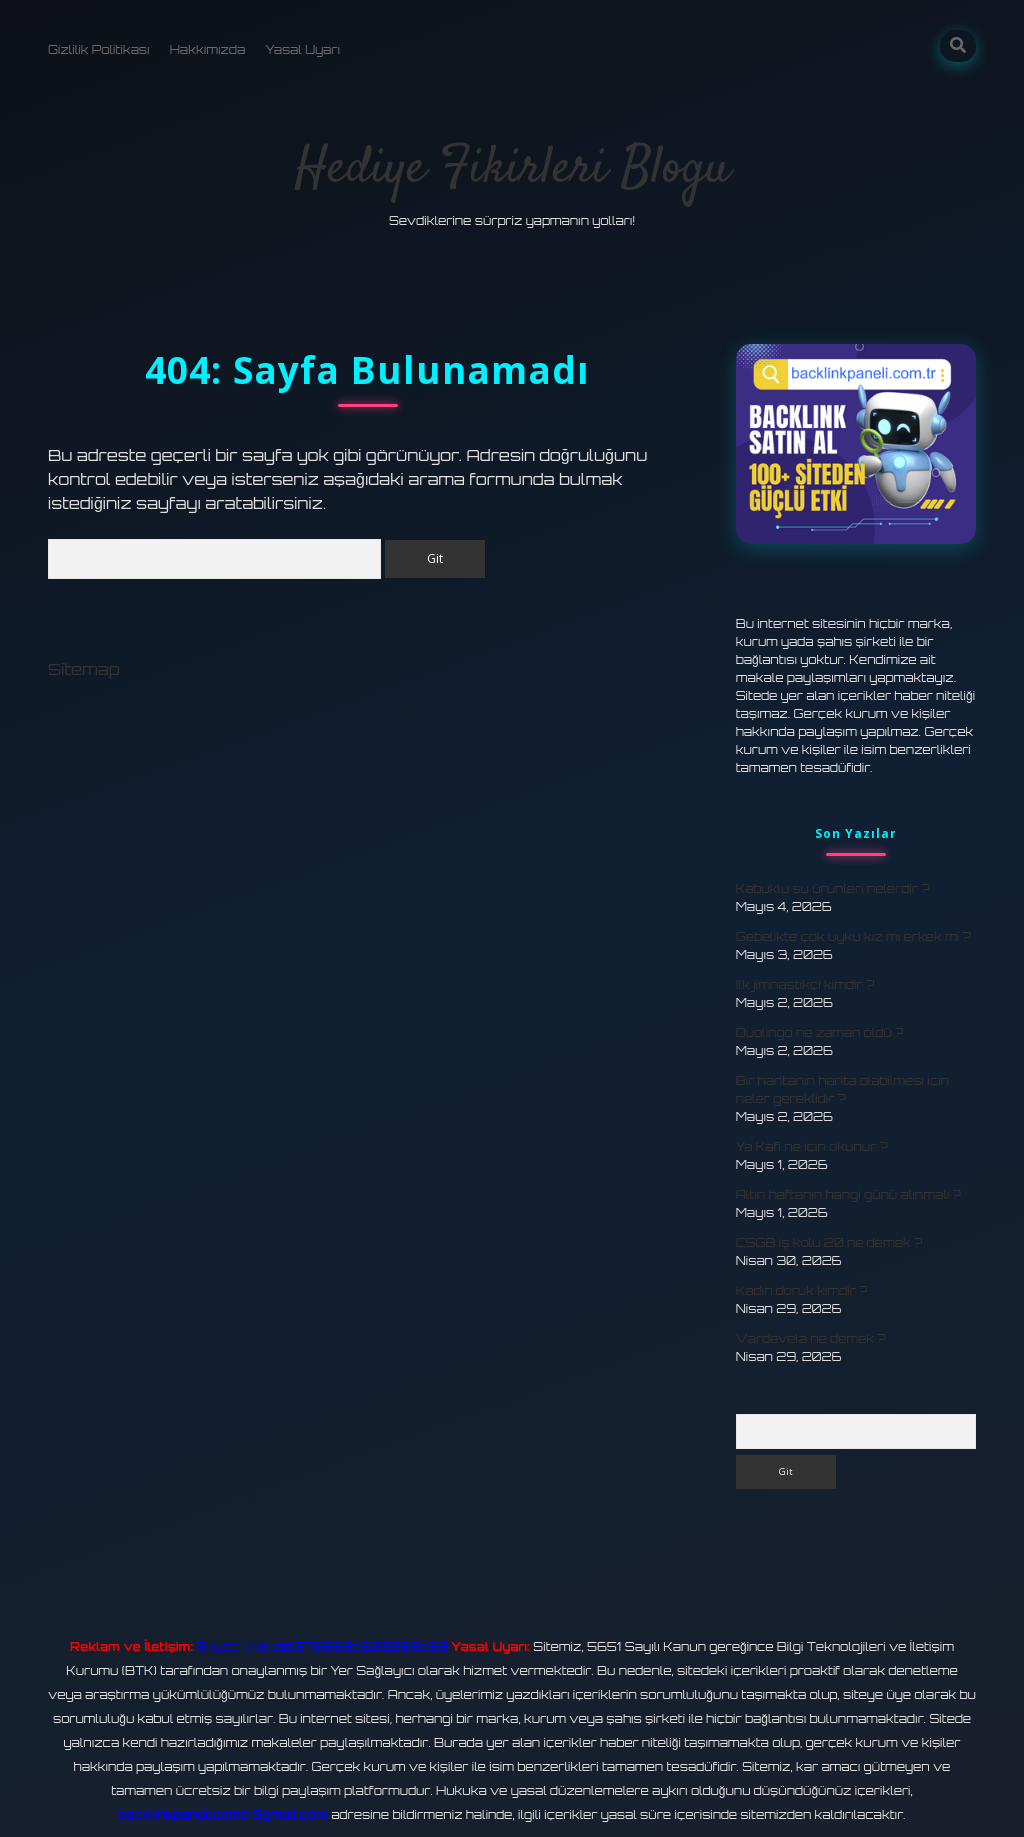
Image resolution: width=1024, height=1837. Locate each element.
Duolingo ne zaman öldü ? (820, 1032)
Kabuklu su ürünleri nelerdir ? (833, 888)
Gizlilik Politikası (99, 49)
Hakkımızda (208, 49)
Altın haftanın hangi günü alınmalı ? (848, 1194)
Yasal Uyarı (302, 49)
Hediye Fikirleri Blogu (512, 169)
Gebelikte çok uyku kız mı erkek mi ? (853, 936)
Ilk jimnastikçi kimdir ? (805, 984)
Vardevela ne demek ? (811, 1338)
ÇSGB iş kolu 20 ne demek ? (829, 1242)
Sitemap (84, 669)
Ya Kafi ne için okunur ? (812, 1146)
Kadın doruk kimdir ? (802, 1290)
